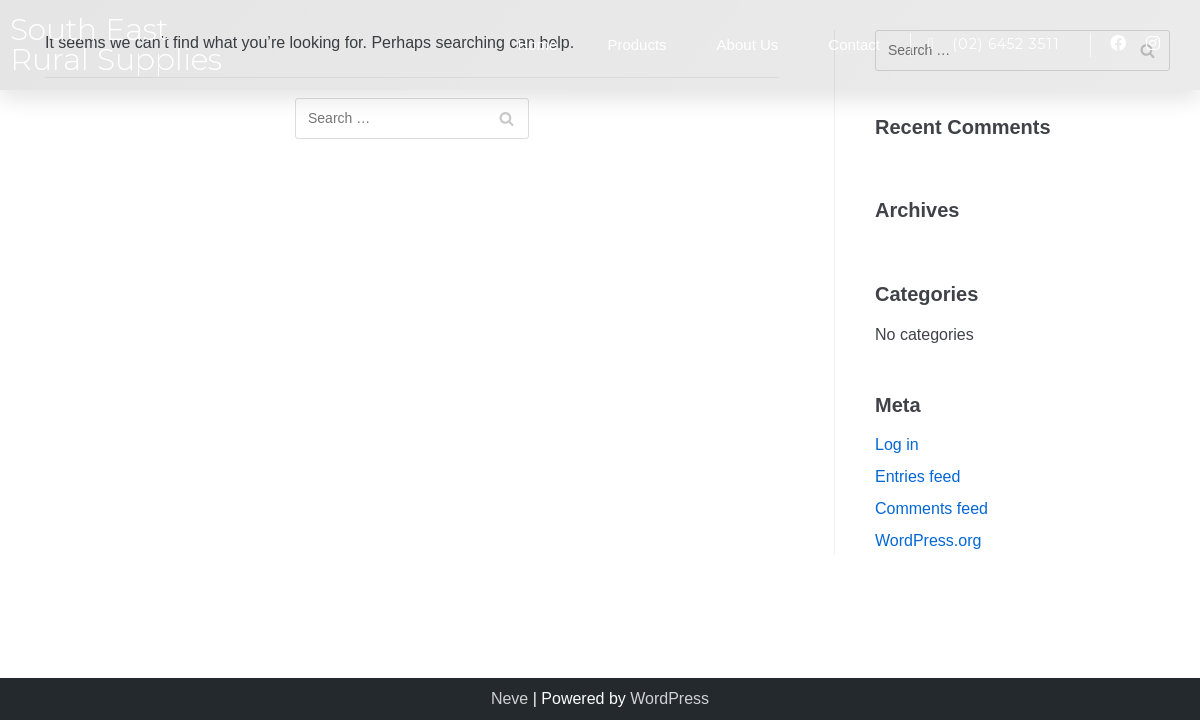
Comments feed (931, 508)
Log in (897, 444)
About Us (748, 44)
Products (636, 44)
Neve (509, 698)
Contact (854, 44)
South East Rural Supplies (116, 44)
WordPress (669, 698)
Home (537, 44)
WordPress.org (928, 540)
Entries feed (917, 476)
